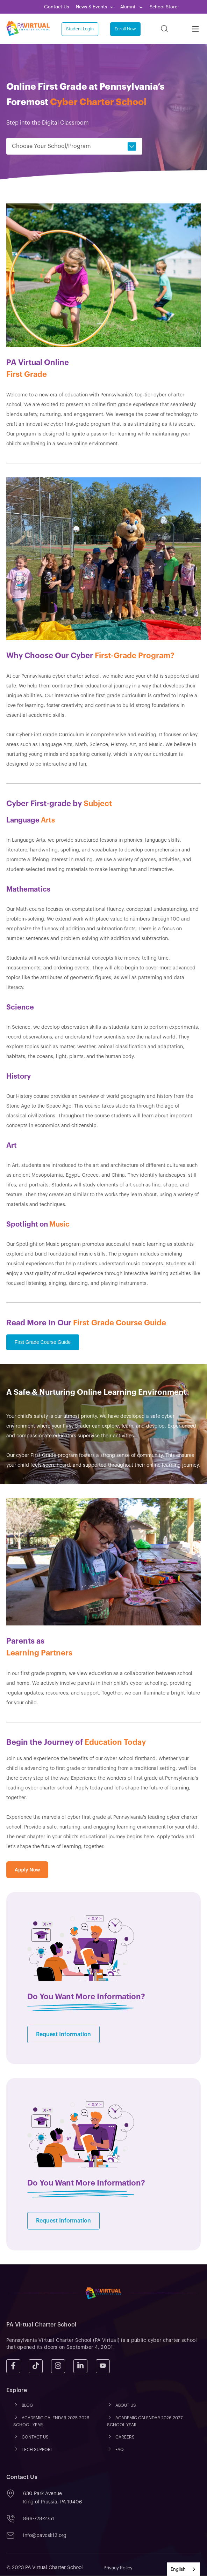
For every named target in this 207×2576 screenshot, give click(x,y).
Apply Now (27, 1870)
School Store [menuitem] (163, 6)
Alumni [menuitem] (128, 6)
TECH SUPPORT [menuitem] (37, 2450)
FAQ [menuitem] (119, 2450)
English (178, 2569)
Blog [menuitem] (27, 2406)
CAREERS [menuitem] (125, 2437)
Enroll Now (125, 29)
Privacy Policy (118, 2568)
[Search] (164, 29)
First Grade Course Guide (43, 1342)
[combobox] (183, 2569)
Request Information (63, 2035)
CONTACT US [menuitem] (35, 2437)
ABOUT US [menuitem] (125, 2406)
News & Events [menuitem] (91, 6)
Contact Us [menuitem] (56, 6)
